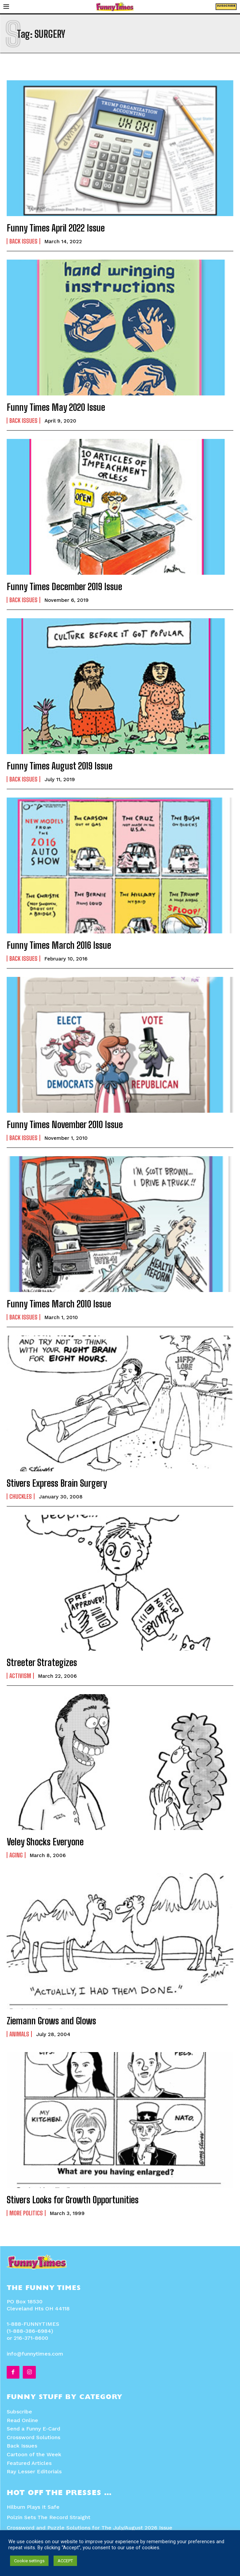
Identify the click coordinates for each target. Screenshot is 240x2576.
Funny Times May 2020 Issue (56, 407)
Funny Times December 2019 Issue (64, 586)
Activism (20, 1676)
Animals (19, 2034)
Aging (16, 1855)
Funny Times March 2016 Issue (59, 945)
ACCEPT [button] (65, 2560)
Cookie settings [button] (29, 2560)
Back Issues (23, 241)
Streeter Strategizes (42, 1662)
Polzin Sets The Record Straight (48, 2517)
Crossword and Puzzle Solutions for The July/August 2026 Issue (89, 2527)
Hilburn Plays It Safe (33, 2507)
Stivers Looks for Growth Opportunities (73, 2199)
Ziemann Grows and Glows (51, 2020)
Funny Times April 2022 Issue (56, 228)
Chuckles (20, 1496)
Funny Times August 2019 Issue (59, 765)
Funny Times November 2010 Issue (65, 1124)
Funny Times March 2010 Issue (59, 1303)
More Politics (26, 2213)
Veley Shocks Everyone (45, 1841)
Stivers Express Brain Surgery (57, 1483)
